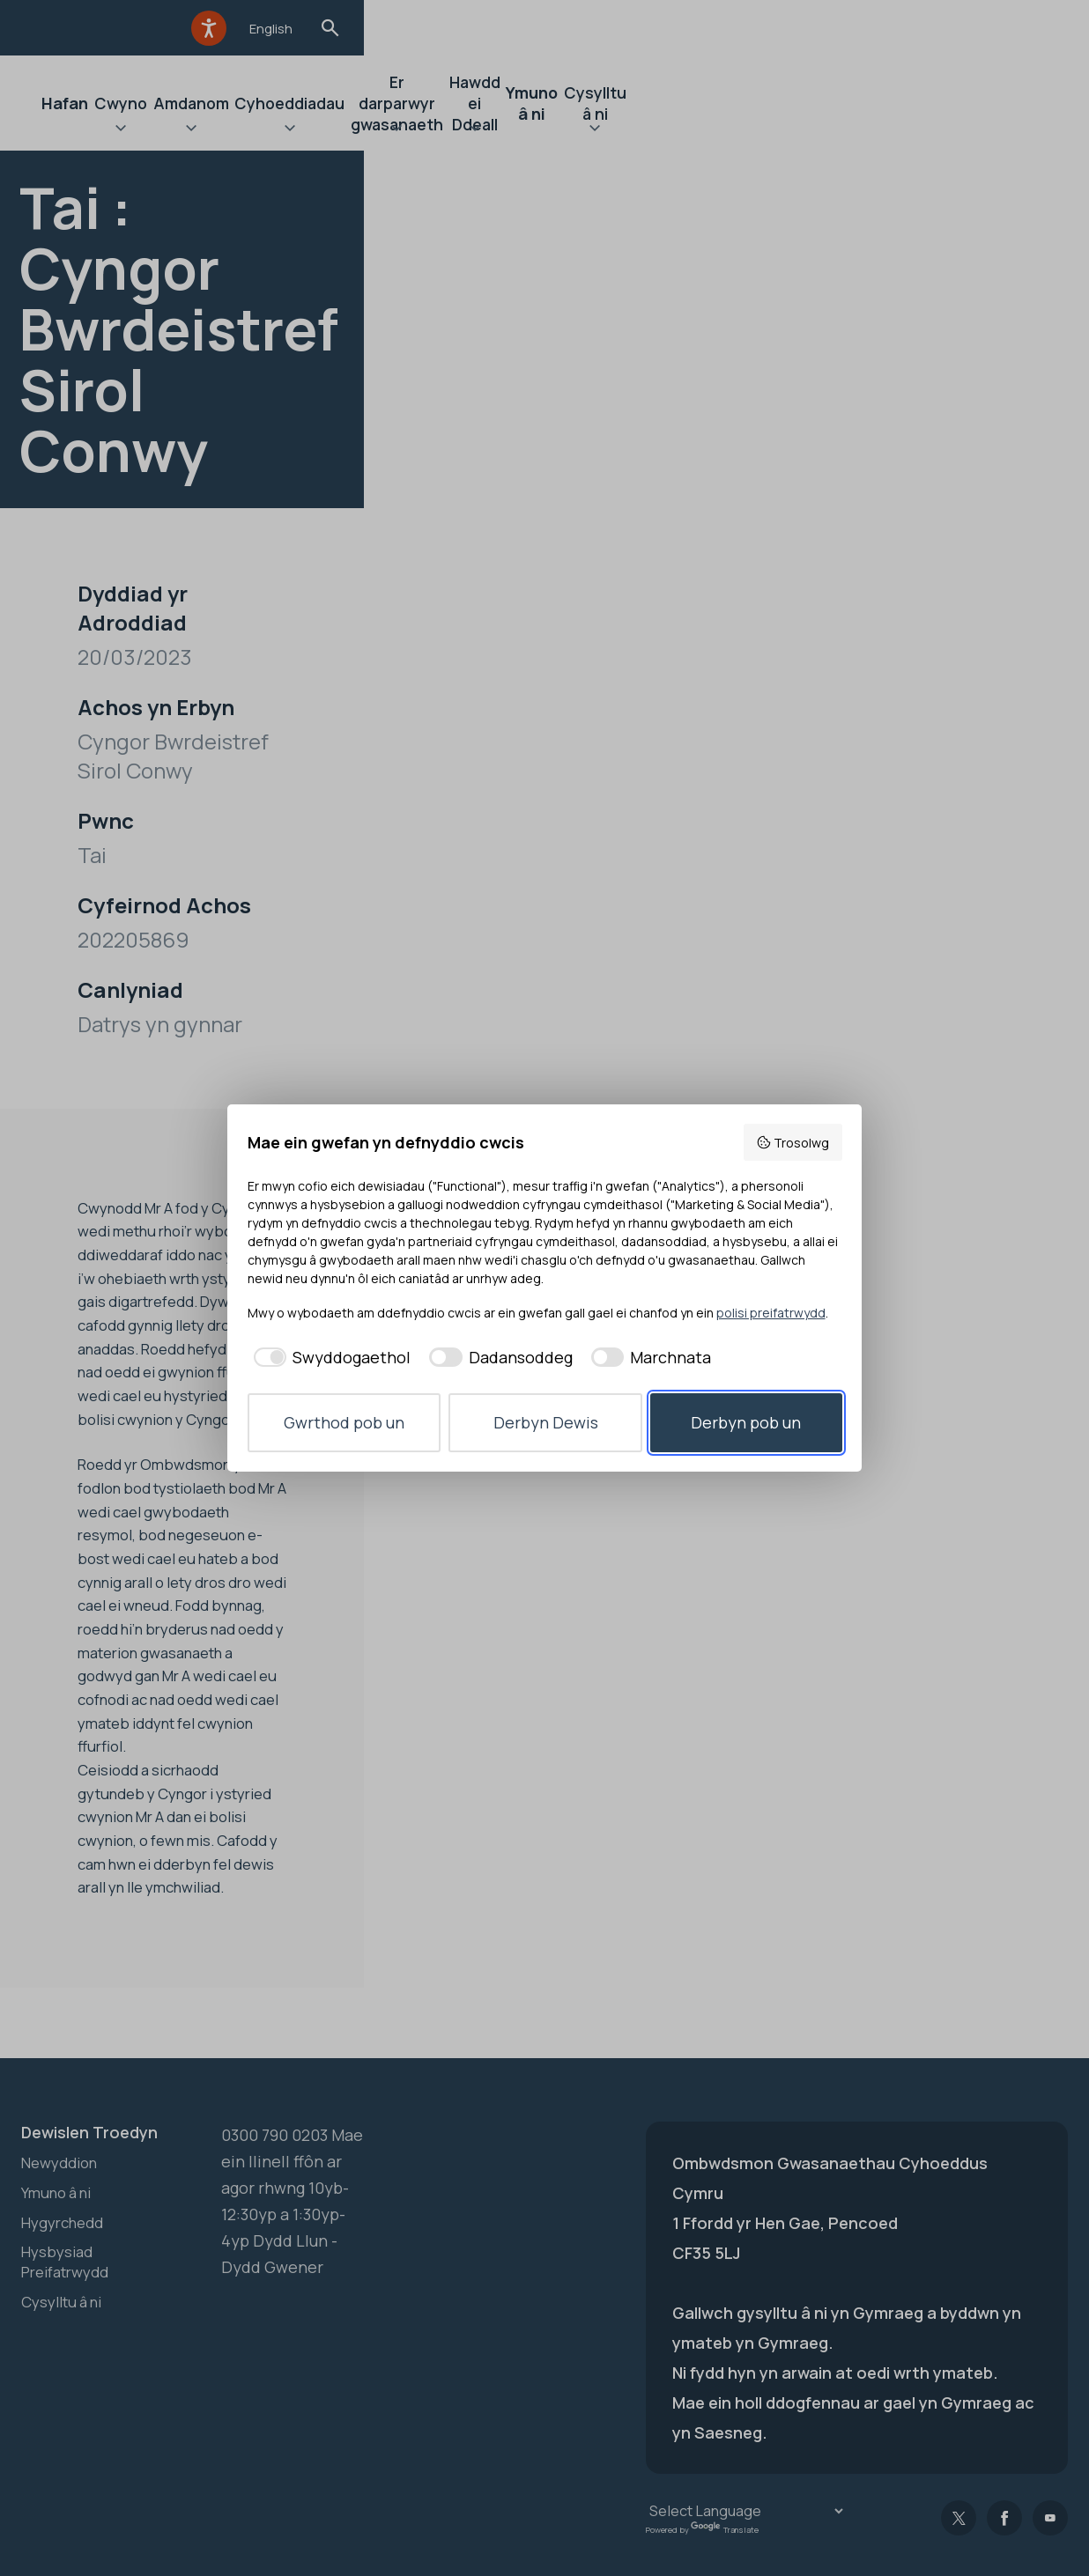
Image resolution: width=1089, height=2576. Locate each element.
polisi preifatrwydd (771, 1312)
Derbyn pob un (746, 1422)
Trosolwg (792, 1142)
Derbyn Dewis (545, 1422)
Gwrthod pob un (344, 1422)
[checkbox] (329, 1357)
